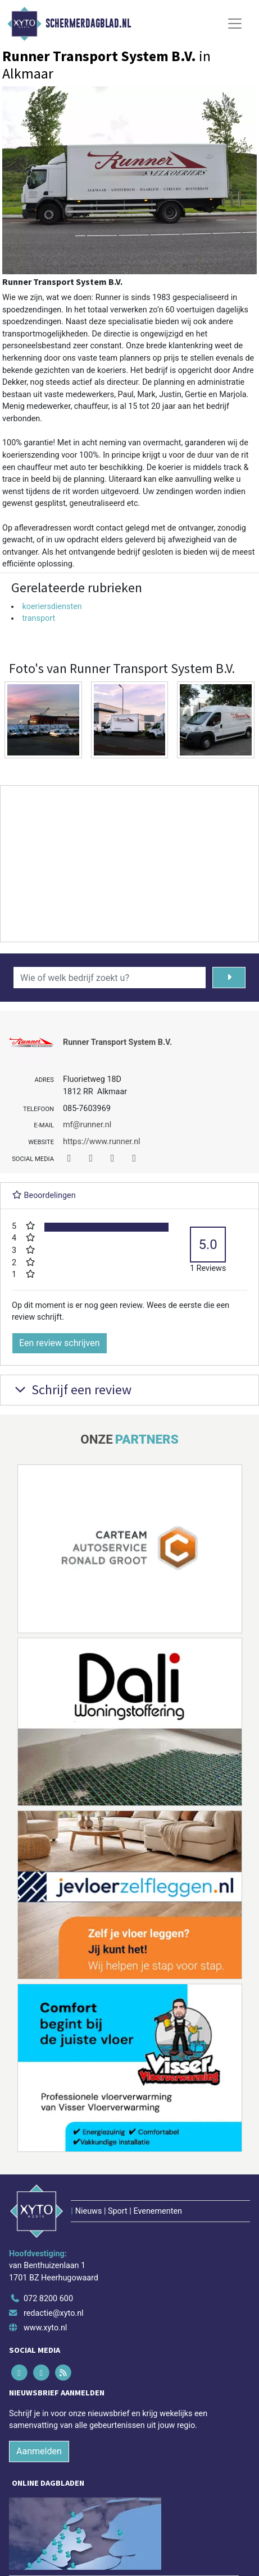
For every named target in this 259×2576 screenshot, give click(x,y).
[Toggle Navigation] (234, 23)
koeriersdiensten (51, 606)
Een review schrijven (59, 1343)
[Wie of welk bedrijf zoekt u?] (109, 977)
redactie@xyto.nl (54, 2313)
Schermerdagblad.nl (88, 23)
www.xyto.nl (45, 2328)
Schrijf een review (71, 1389)
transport (38, 618)
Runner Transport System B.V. (117, 1042)
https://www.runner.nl (101, 1141)
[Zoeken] (229, 977)
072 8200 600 (48, 2298)
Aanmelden (39, 2451)
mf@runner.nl (87, 1125)
